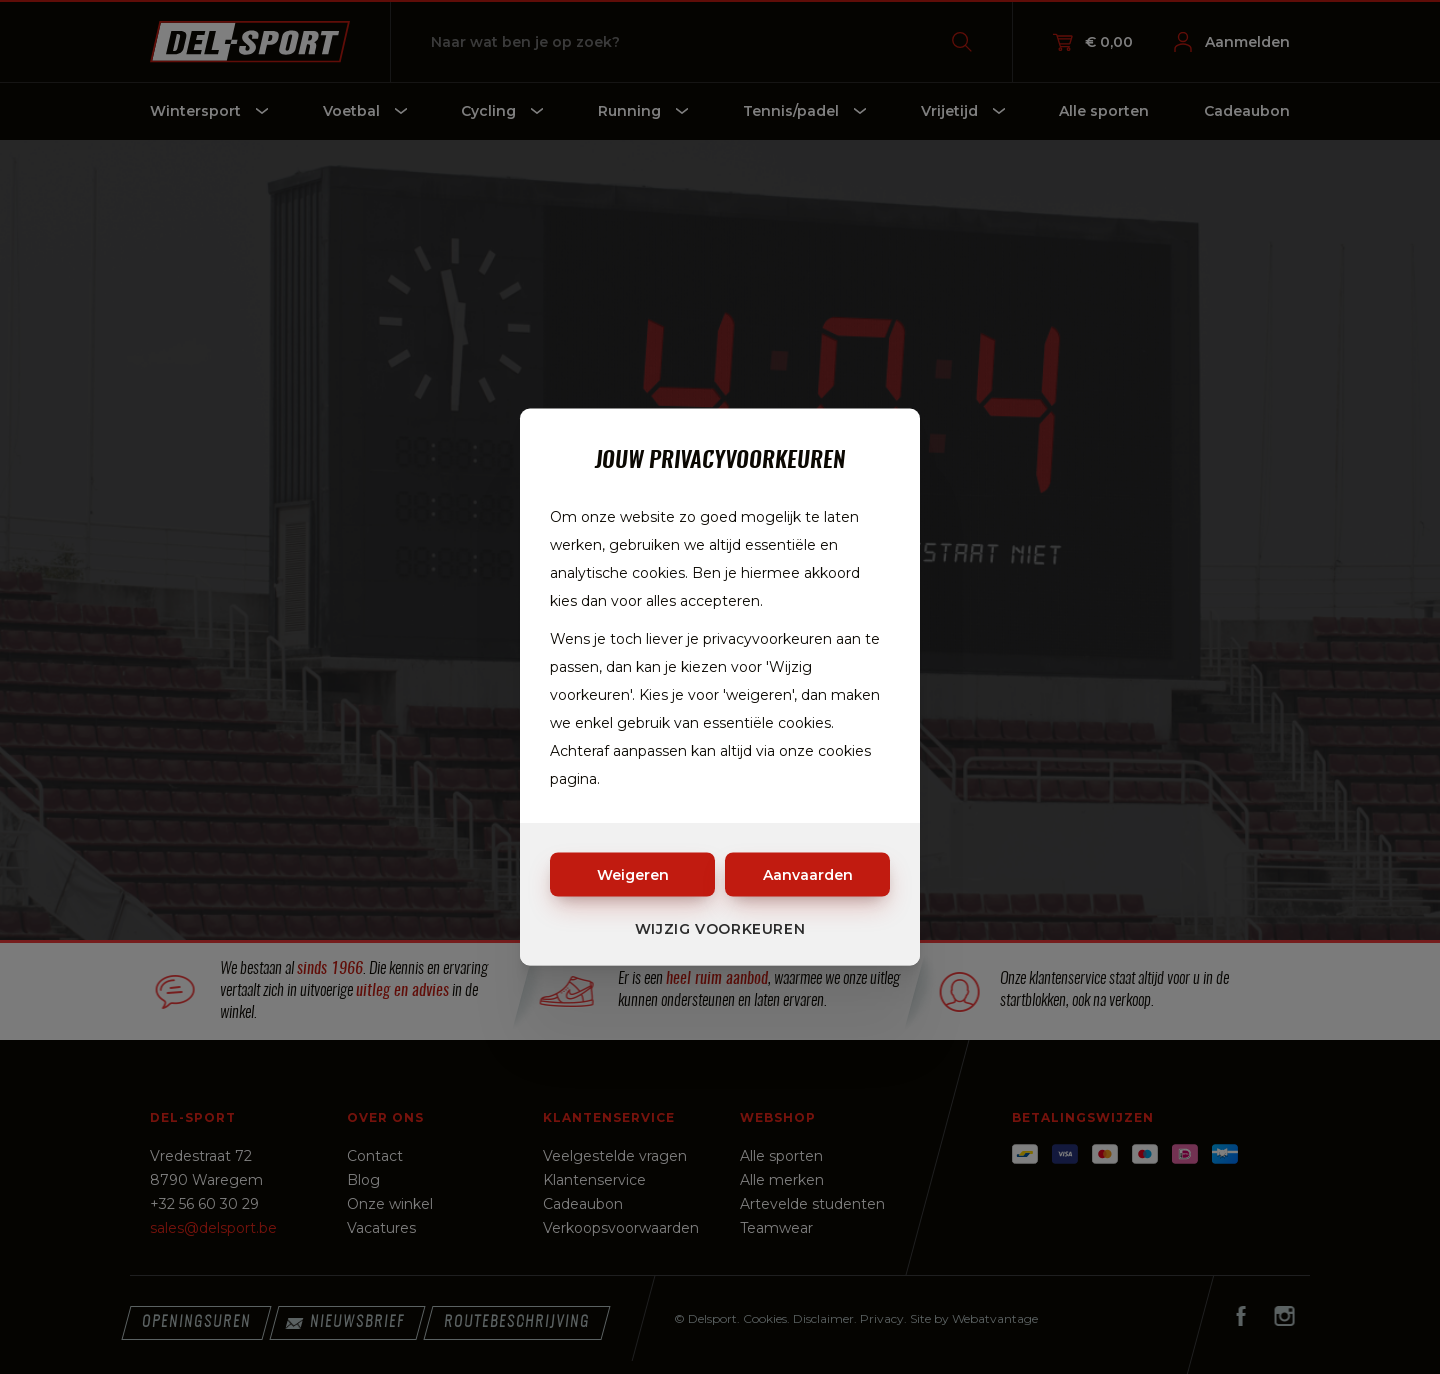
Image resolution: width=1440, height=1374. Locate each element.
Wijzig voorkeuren (720, 929)
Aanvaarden (808, 875)
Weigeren (633, 875)
